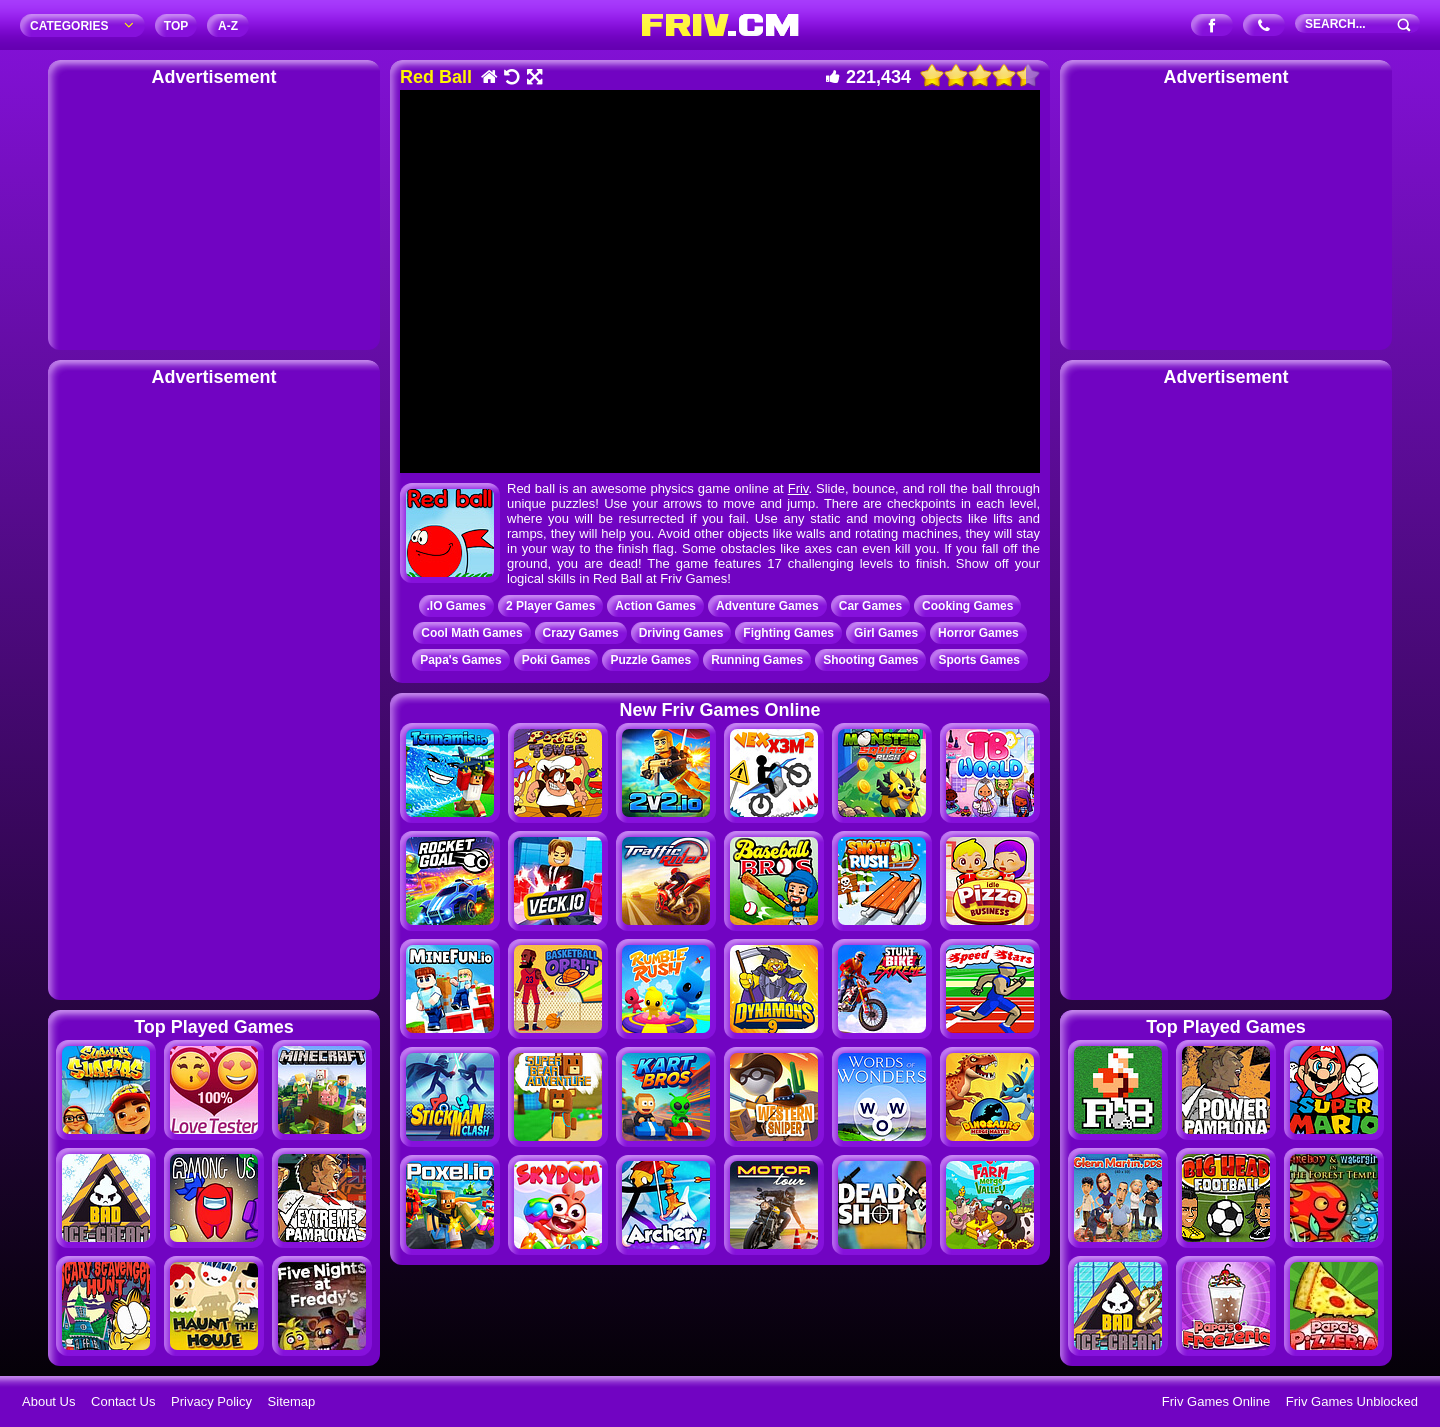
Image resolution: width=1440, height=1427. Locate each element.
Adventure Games (767, 606)
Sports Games (978, 660)
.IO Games (456, 606)
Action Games (655, 606)
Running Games (757, 660)
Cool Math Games (471, 633)
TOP (176, 26)
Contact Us (123, 1401)
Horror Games (978, 633)
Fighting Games (788, 633)
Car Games (870, 606)
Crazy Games (581, 633)
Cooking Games (967, 606)
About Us (48, 1401)
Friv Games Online (1216, 1401)
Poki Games (556, 660)
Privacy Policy (211, 1401)
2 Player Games (550, 606)
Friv (798, 488)
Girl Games (886, 633)
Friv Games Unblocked (1352, 1401)
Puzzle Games (650, 660)
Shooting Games (870, 660)
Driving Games (681, 633)
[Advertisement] (214, 215)
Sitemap (292, 1401)
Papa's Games (461, 660)
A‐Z (228, 26)
